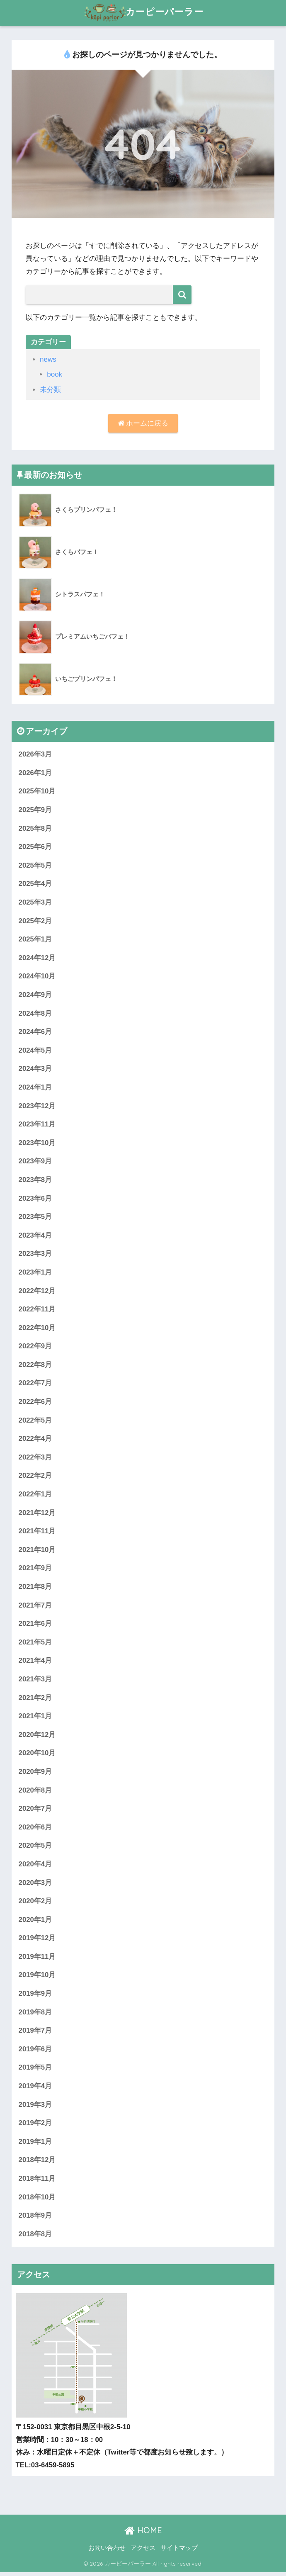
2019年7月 (35, 2034)
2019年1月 (35, 2145)
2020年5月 (35, 1848)
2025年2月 (35, 921)
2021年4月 (35, 1663)
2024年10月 (37, 977)
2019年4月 (35, 2089)
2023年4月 (35, 1237)
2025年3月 (35, 903)
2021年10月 (37, 1552)
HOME (143, 2534)
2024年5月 (35, 1051)
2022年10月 (37, 1329)
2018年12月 (37, 2163)
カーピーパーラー (144, 13)
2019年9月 (35, 1997)
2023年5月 (35, 1218)
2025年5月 (35, 866)
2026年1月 (35, 773)
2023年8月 (35, 1181)
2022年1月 (35, 1496)
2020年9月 (35, 1774)
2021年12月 (37, 1514)
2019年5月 (35, 2071)
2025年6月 (35, 847)
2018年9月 (35, 2219)
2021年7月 (35, 1607)
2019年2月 (35, 2127)
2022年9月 (35, 1348)
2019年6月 (35, 2052)
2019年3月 (35, 2108)
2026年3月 (35, 754)
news (48, 359)
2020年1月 (35, 1923)
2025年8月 (35, 828)
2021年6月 (35, 1626)
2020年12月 (37, 1737)
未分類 (50, 390)
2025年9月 (35, 810)
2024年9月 (35, 996)
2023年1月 (35, 1273)
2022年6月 (35, 1403)
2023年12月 (37, 1107)
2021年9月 (35, 1570)
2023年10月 (37, 1144)
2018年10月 (37, 2200)
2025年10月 (37, 791)
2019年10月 (37, 1978)
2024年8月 (35, 1014)
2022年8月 (35, 1366)
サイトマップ (179, 2551)
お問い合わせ (107, 2551)
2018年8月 (35, 2238)
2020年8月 (35, 1793)
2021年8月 (35, 1589)
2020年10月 (37, 1755)
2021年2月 (35, 1700)
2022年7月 (35, 1385)
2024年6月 (35, 1032)
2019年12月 (37, 1941)
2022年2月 (35, 1477)
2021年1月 (35, 1718)
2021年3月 (35, 1682)
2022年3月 (35, 1459)
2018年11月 (37, 2182)
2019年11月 (37, 1959)
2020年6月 (35, 1830)
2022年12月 (37, 1292)
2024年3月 (35, 1069)
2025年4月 (35, 884)
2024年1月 (35, 1088)
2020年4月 (35, 1867)
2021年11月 (37, 1533)
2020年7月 (35, 1811)
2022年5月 (35, 1422)
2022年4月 (35, 1441)
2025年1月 (35, 940)
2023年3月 (35, 1255)
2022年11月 (37, 1311)
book (54, 374)
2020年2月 (35, 1904)
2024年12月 (37, 958)
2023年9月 (35, 1162)
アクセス (143, 2551)
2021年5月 (35, 1644)
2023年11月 (37, 1125)
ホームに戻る (143, 423)
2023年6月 (35, 1199)
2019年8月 (35, 2015)
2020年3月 (35, 1885)
